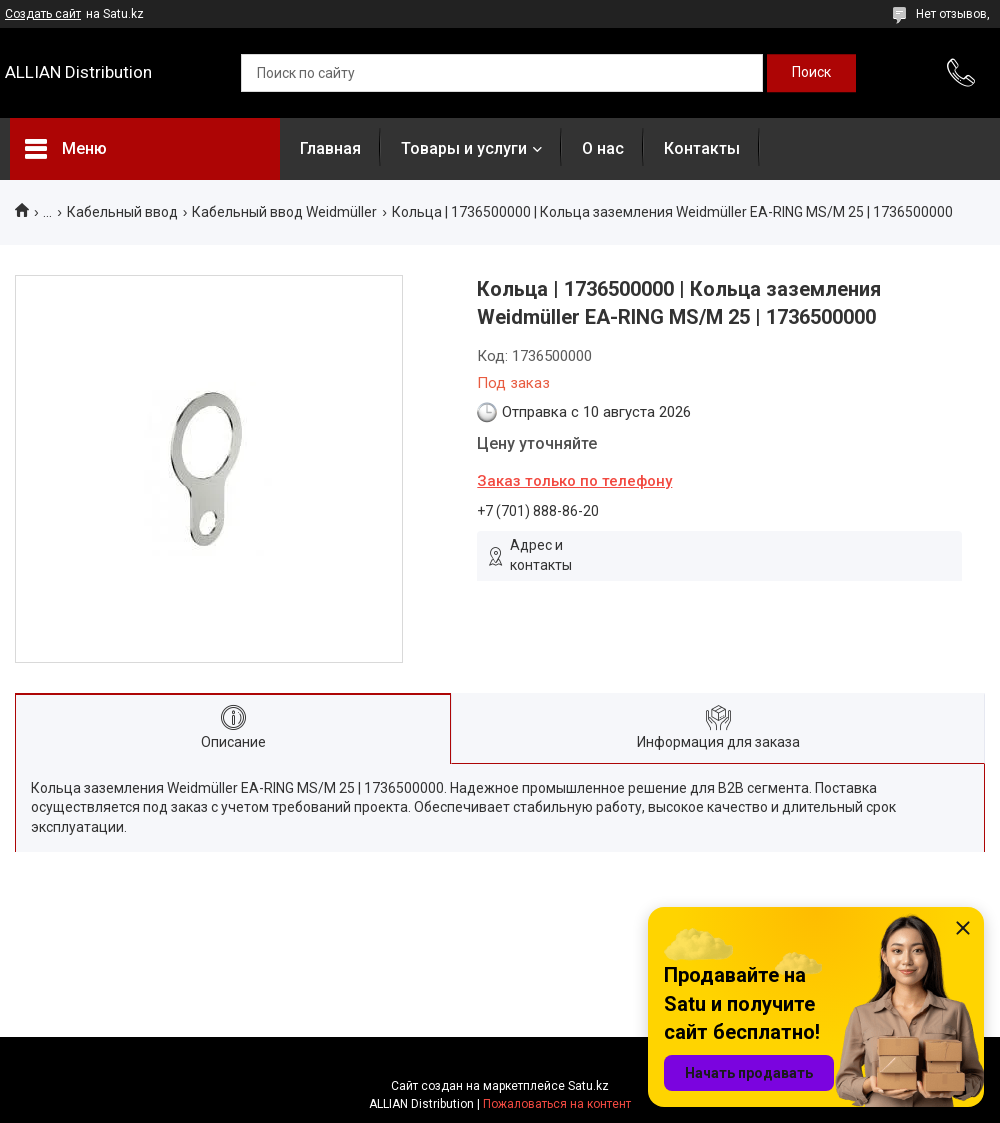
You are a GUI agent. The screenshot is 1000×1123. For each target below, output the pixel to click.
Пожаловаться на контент (557, 1104)
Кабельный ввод (122, 212)
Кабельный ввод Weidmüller (284, 212)
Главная (330, 148)
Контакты (702, 148)
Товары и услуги (464, 148)
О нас (603, 148)
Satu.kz (588, 1086)
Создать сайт (43, 14)
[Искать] (811, 73)
